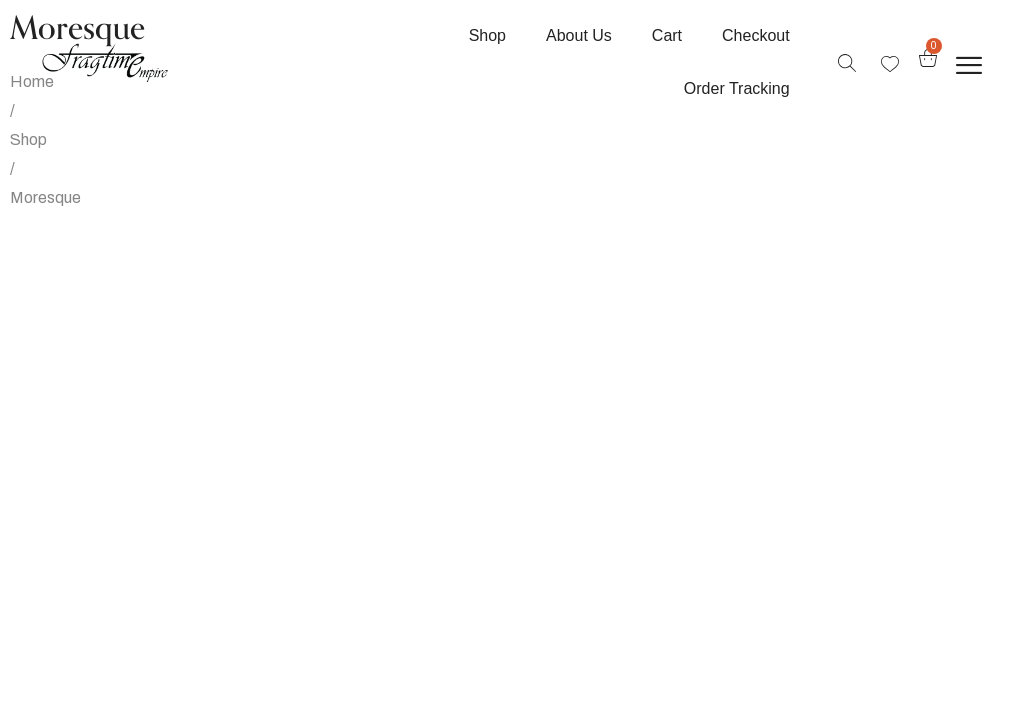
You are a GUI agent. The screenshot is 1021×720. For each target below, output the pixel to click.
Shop (28, 139)
